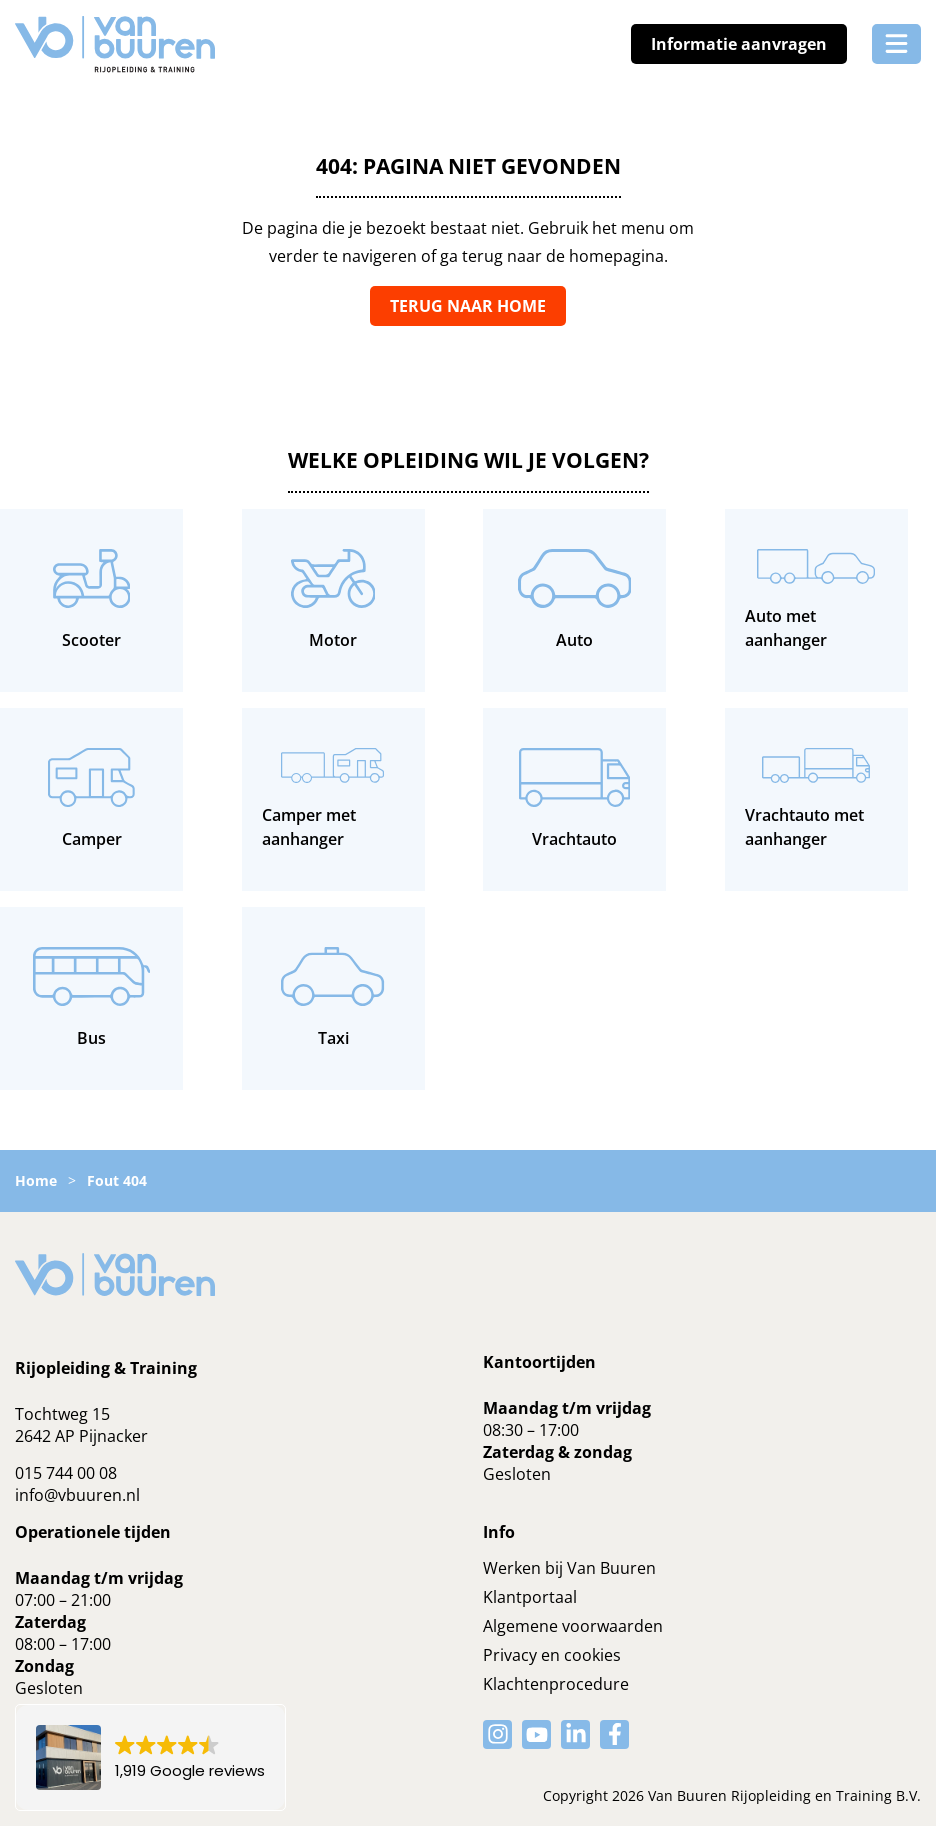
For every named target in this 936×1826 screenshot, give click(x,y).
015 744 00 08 (66, 1473)
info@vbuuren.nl (77, 1495)
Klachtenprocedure (556, 1684)
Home (36, 1180)
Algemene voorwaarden (573, 1626)
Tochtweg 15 (62, 1414)
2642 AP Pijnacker (81, 1436)
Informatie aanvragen (739, 44)
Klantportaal (530, 1597)
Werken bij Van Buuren (569, 1568)
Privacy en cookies (552, 1655)
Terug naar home (468, 306)
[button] (150, 1757)
